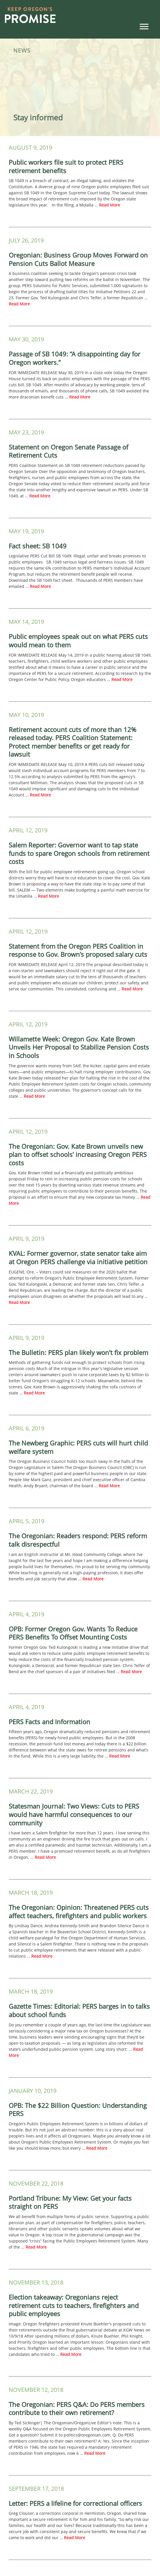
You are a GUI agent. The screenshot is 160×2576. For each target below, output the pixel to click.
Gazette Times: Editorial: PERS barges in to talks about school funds (79, 2010)
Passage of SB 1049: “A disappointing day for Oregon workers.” (74, 358)
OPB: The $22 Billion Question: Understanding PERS (78, 2109)
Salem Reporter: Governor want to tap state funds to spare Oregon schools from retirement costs (79, 853)
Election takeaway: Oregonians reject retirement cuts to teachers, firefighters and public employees (74, 2305)
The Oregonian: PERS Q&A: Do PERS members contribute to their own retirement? (77, 2408)
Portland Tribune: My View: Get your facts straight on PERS (70, 2202)
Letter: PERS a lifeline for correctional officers (75, 2503)
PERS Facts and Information (49, 1721)
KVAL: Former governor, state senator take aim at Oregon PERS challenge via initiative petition (78, 1257)
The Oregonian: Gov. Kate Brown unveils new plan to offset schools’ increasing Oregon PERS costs (78, 1154)
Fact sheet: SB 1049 (38, 545)
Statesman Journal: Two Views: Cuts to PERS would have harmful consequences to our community (74, 1814)
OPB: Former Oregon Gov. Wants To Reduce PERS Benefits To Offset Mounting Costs (73, 1633)
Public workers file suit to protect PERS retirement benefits (66, 166)
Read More (109, 205)
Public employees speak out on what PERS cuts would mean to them (78, 640)
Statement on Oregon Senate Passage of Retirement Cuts (68, 451)
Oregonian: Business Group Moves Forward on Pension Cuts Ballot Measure (78, 259)
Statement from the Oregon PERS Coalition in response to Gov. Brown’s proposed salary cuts (78, 950)
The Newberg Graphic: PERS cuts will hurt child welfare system (78, 1447)
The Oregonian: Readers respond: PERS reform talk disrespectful (78, 1539)
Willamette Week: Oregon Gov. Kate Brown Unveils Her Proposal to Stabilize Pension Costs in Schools (79, 1047)
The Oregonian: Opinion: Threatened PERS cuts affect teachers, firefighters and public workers (79, 1911)
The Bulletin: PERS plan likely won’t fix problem (78, 1352)
